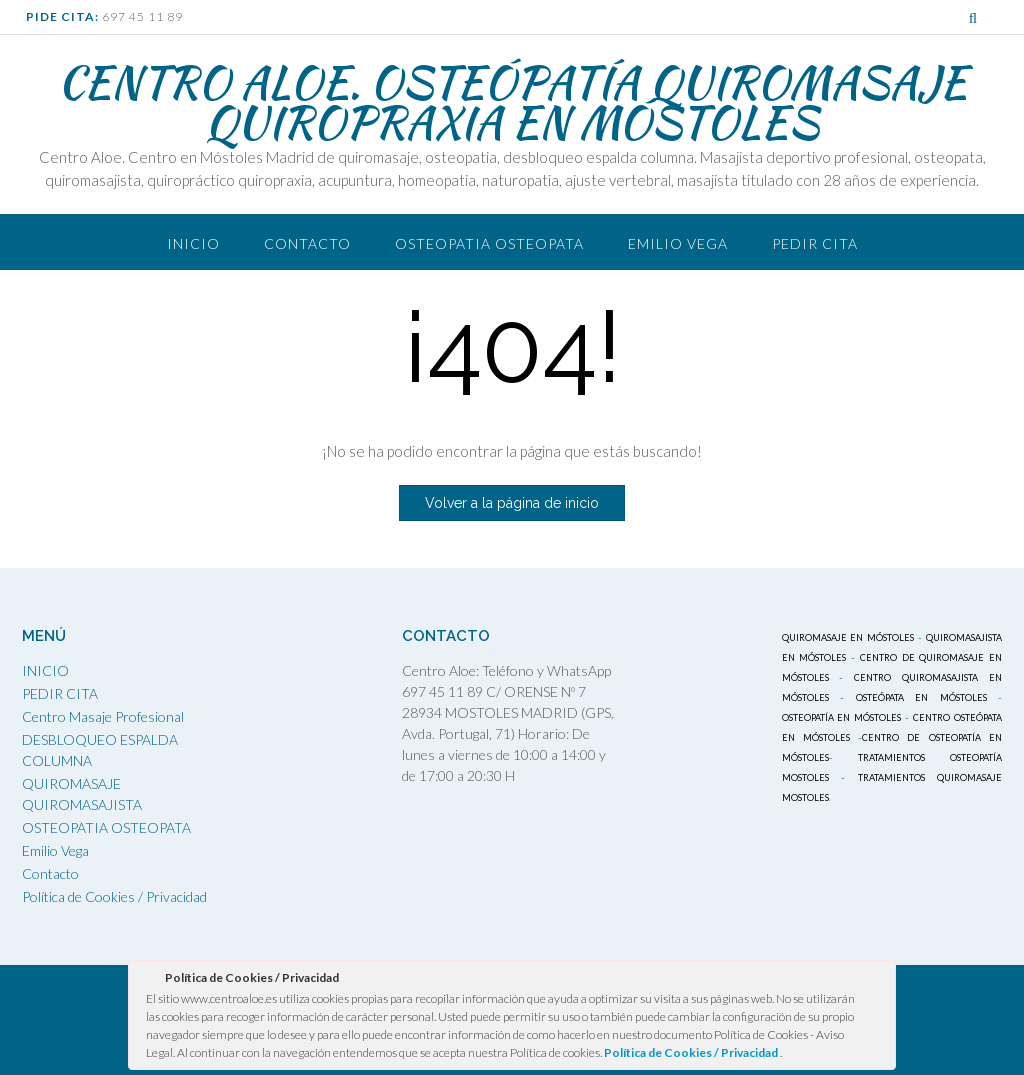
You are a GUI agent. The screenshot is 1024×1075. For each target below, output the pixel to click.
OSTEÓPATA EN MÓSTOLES (921, 697)
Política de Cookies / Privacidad (114, 896)
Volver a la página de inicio (512, 503)
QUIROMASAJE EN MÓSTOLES (848, 637)
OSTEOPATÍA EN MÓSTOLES (842, 717)
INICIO (45, 670)
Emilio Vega (678, 243)
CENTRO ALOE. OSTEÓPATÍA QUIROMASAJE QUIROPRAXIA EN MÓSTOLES (512, 102)
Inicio (193, 243)
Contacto (307, 243)
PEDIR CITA (815, 243)
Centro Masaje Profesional (103, 716)
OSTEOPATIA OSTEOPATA (489, 243)
